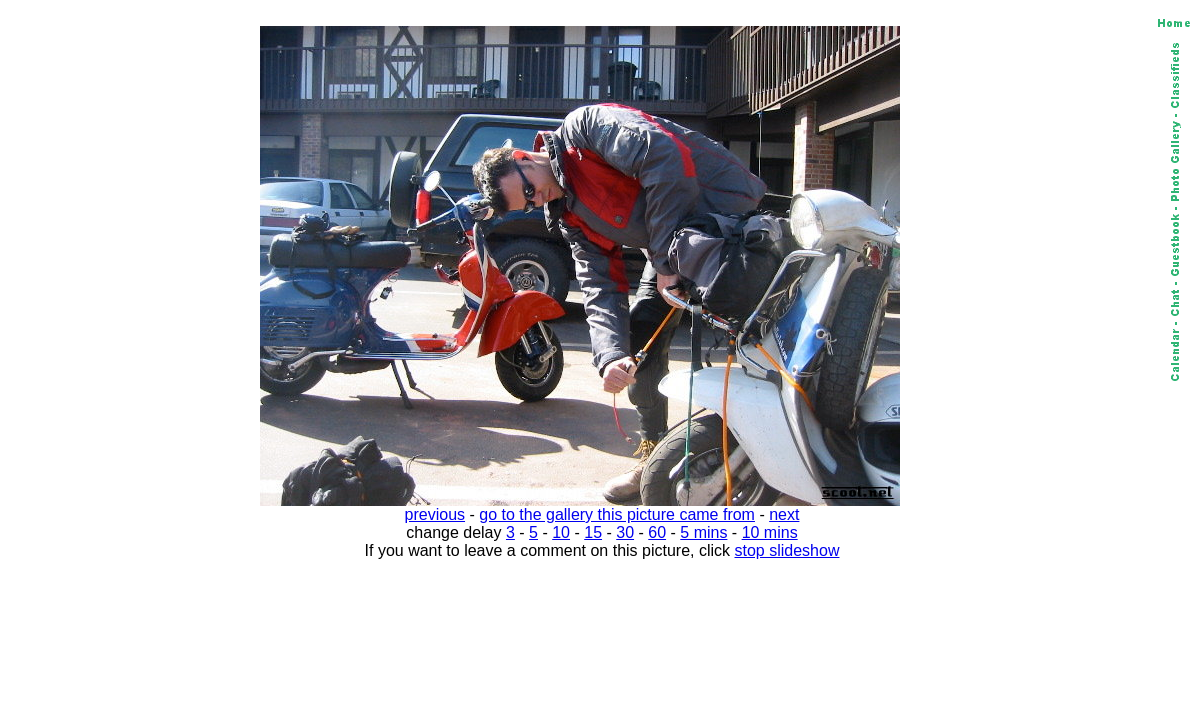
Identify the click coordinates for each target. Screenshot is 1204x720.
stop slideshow (787, 550)
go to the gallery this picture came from (617, 514)
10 (561, 532)
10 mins (770, 532)
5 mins (703, 532)
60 (657, 532)
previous (435, 514)
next (784, 514)
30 (625, 532)
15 (593, 532)
